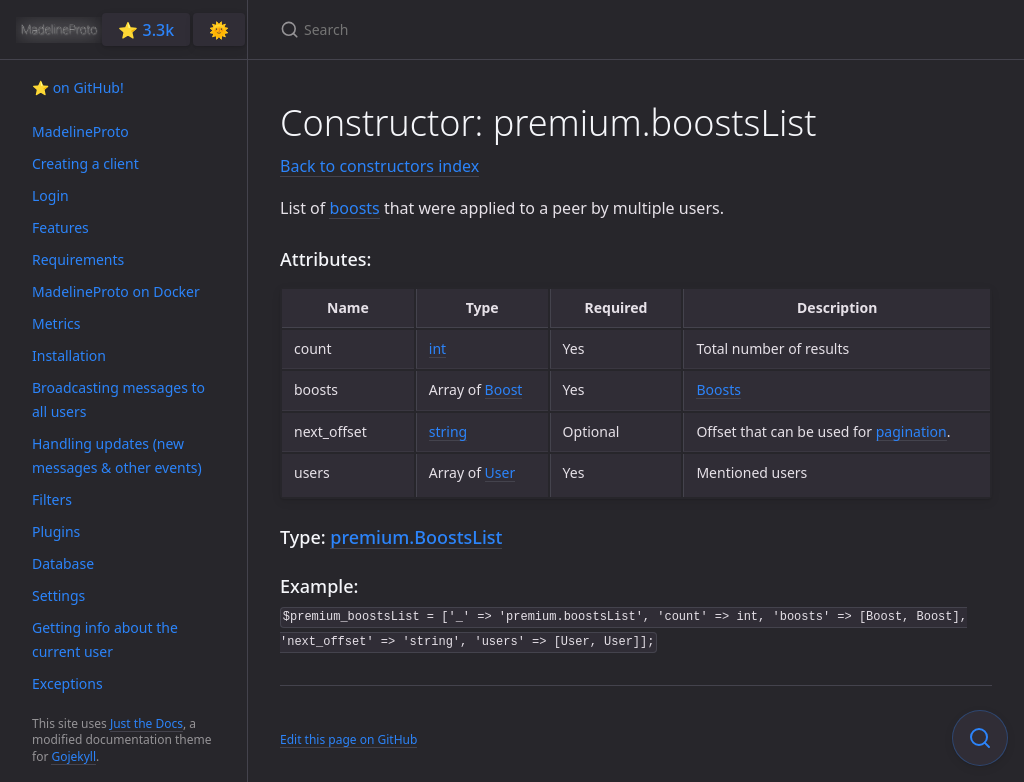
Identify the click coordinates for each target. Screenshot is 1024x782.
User (500, 472)
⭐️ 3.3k (146, 30)
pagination (911, 431)
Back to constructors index (379, 166)
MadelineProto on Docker (116, 291)
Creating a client (85, 163)
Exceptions (67, 683)
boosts (354, 208)
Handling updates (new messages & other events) (117, 455)
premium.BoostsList (416, 537)
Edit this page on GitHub (348, 739)
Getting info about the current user (105, 639)
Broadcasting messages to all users (118, 399)
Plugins (56, 531)
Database (63, 563)
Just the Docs (146, 723)
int (437, 348)
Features (60, 227)
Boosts (718, 389)
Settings (58, 595)
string (448, 431)
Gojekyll (73, 756)
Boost (504, 389)
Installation (69, 355)
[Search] (516, 29)
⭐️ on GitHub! (78, 87)
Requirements (78, 259)
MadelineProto (80, 131)
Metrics (56, 323)
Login (50, 195)
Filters (52, 499)
